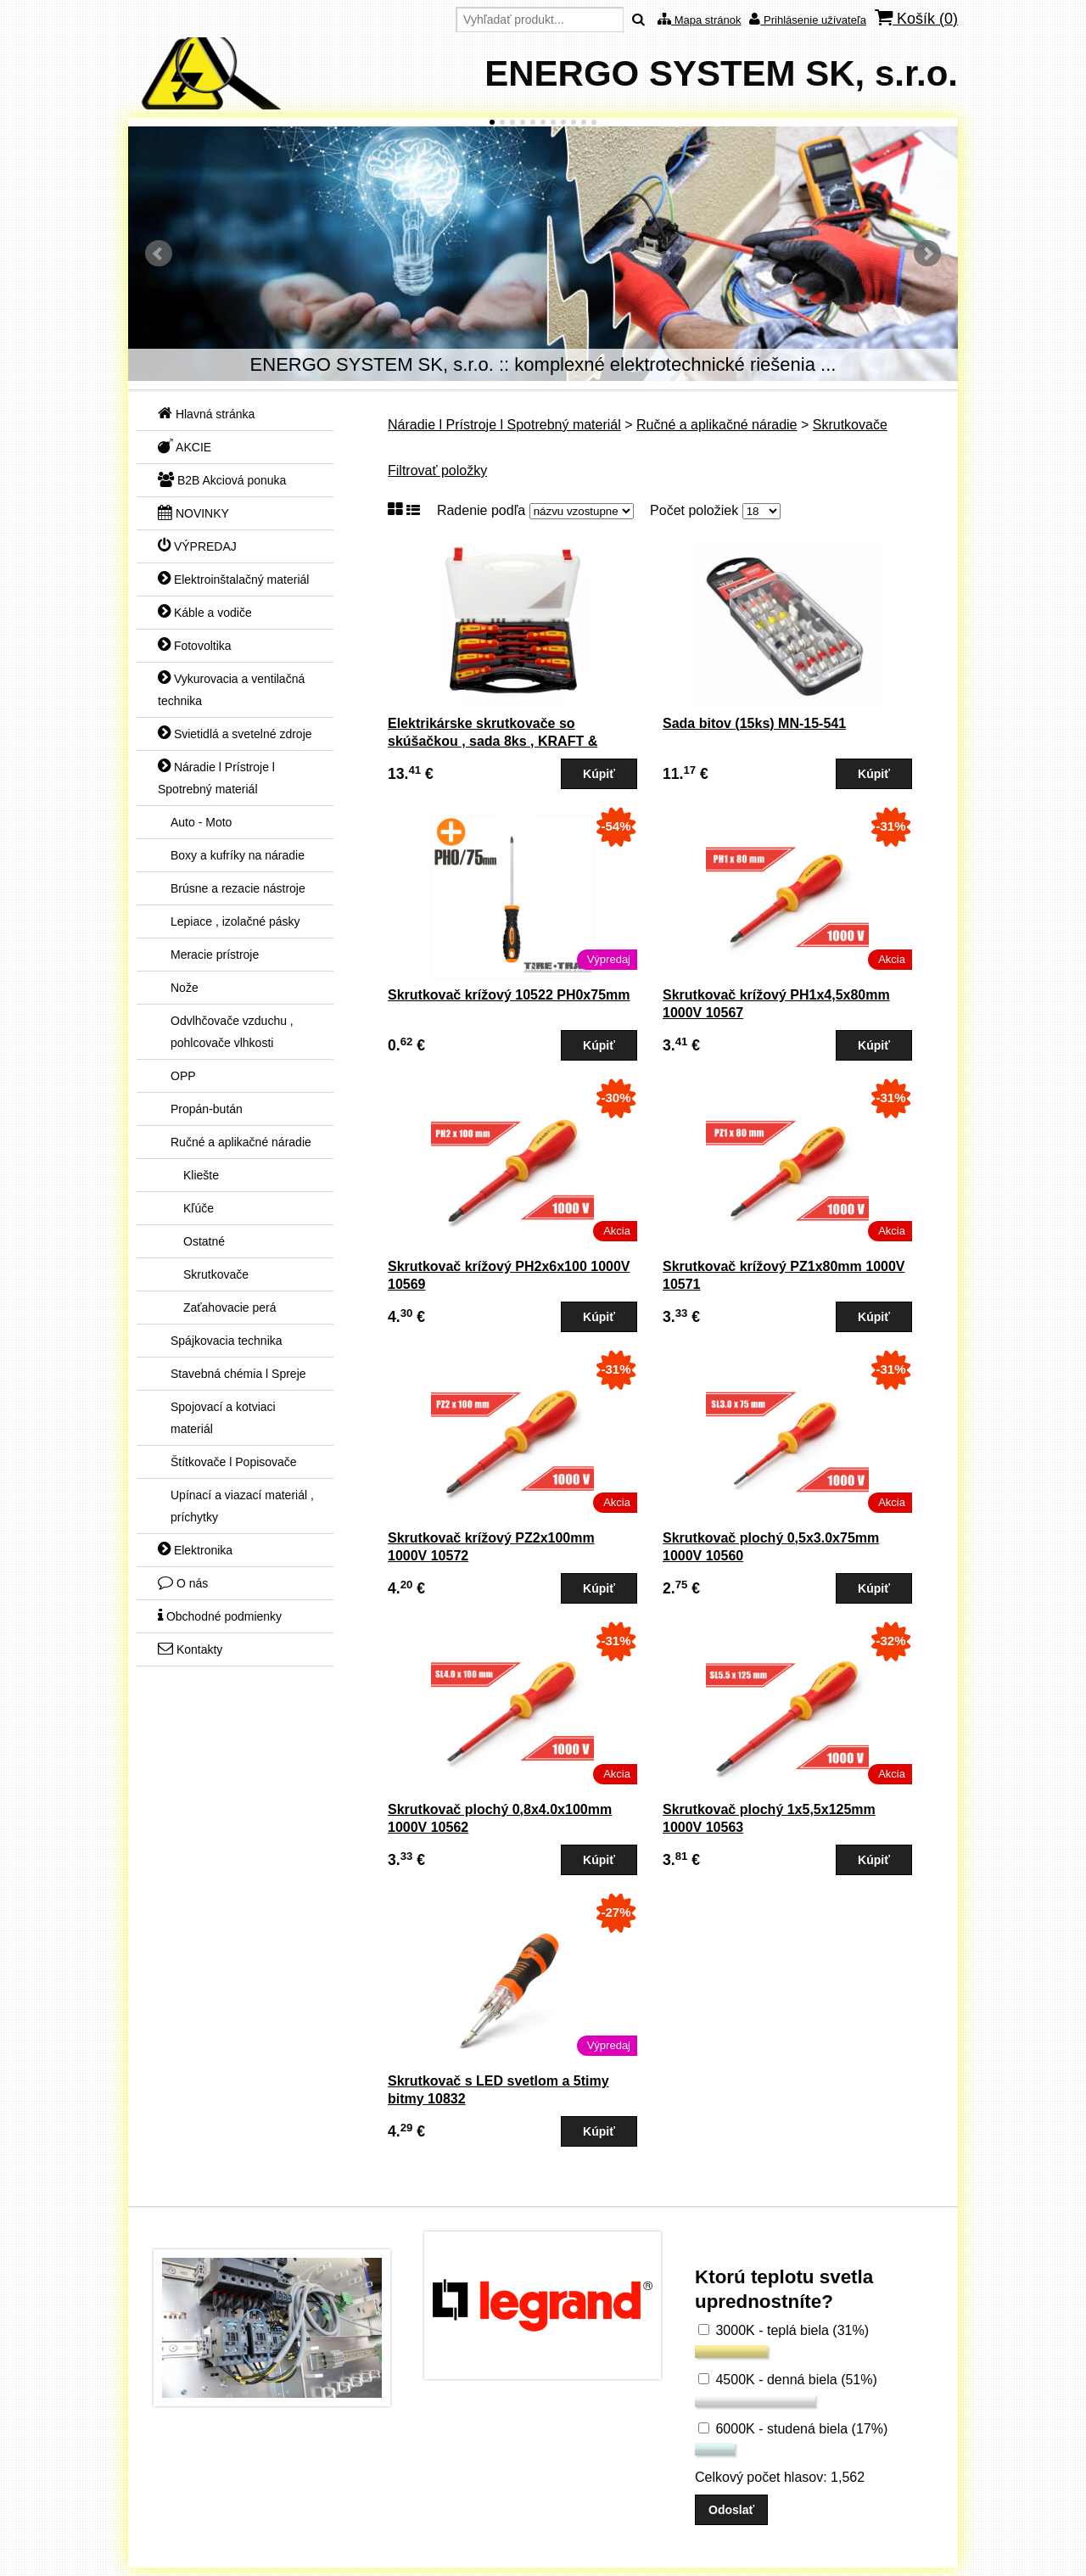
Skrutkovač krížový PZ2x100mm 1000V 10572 (491, 1547)
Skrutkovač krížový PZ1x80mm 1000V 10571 (784, 1275)
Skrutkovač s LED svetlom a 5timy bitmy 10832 (498, 2090)
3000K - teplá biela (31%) (783, 2330)
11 (593, 122)
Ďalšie (927, 253)
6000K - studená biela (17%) (792, 2429)
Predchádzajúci (158, 253)
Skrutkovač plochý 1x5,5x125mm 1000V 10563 (769, 1818)
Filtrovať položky (437, 470)
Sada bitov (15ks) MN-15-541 (754, 723)
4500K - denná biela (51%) (787, 2379)
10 (583, 122)
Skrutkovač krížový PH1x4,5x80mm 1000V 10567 (776, 1004)
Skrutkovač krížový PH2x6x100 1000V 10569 (509, 1275)
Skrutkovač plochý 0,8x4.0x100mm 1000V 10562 (500, 1818)
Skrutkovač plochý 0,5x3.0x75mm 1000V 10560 (771, 1547)
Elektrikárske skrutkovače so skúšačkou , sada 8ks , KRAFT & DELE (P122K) (492, 741)
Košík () (916, 18)
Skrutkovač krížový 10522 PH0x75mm (509, 995)
